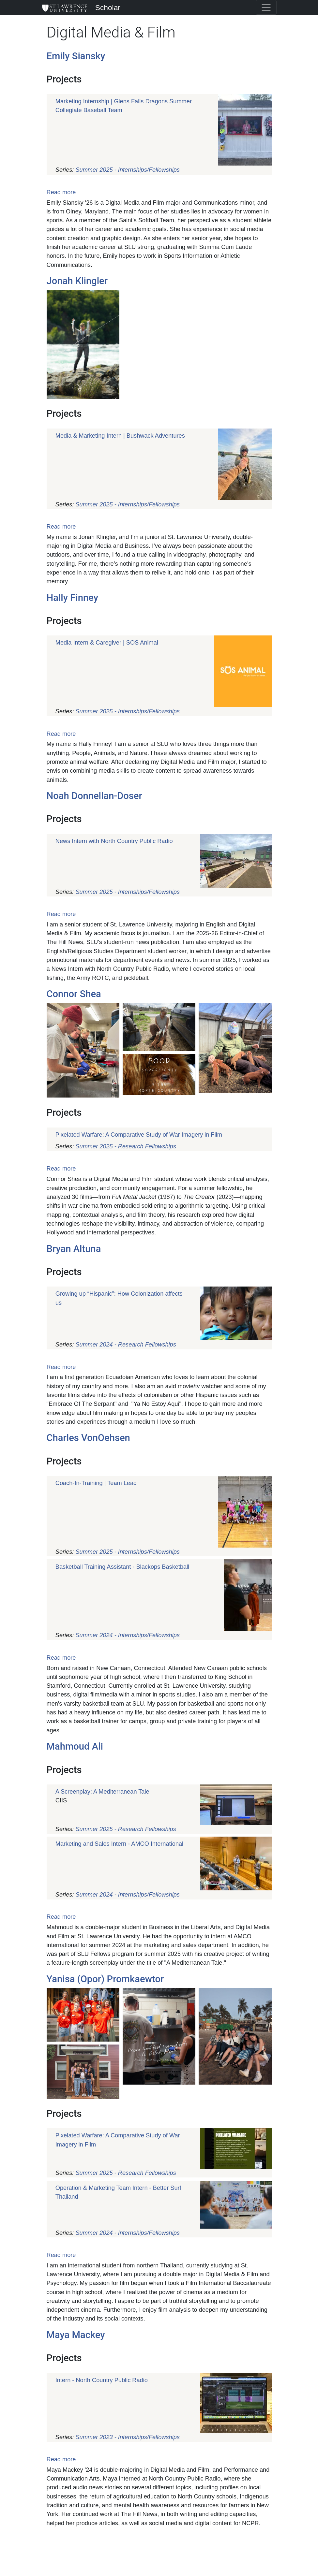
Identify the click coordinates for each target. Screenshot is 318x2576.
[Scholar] (64, 7)
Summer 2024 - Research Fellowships (125, 1344)
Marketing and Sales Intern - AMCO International (119, 1844)
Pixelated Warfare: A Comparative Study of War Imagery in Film (138, 1134)
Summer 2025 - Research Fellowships (125, 1146)
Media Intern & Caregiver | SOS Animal (106, 642)
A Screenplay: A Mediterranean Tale (102, 1791)
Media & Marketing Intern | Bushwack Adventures (120, 435)
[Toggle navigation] (266, 7)
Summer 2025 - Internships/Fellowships (127, 170)
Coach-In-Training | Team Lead (96, 1483)
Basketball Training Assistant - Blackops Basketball (122, 1567)
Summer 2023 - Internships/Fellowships (127, 2437)
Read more (61, 192)
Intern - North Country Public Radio (101, 2380)
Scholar (107, 7)
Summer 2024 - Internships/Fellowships (127, 1635)
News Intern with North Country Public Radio (114, 841)
